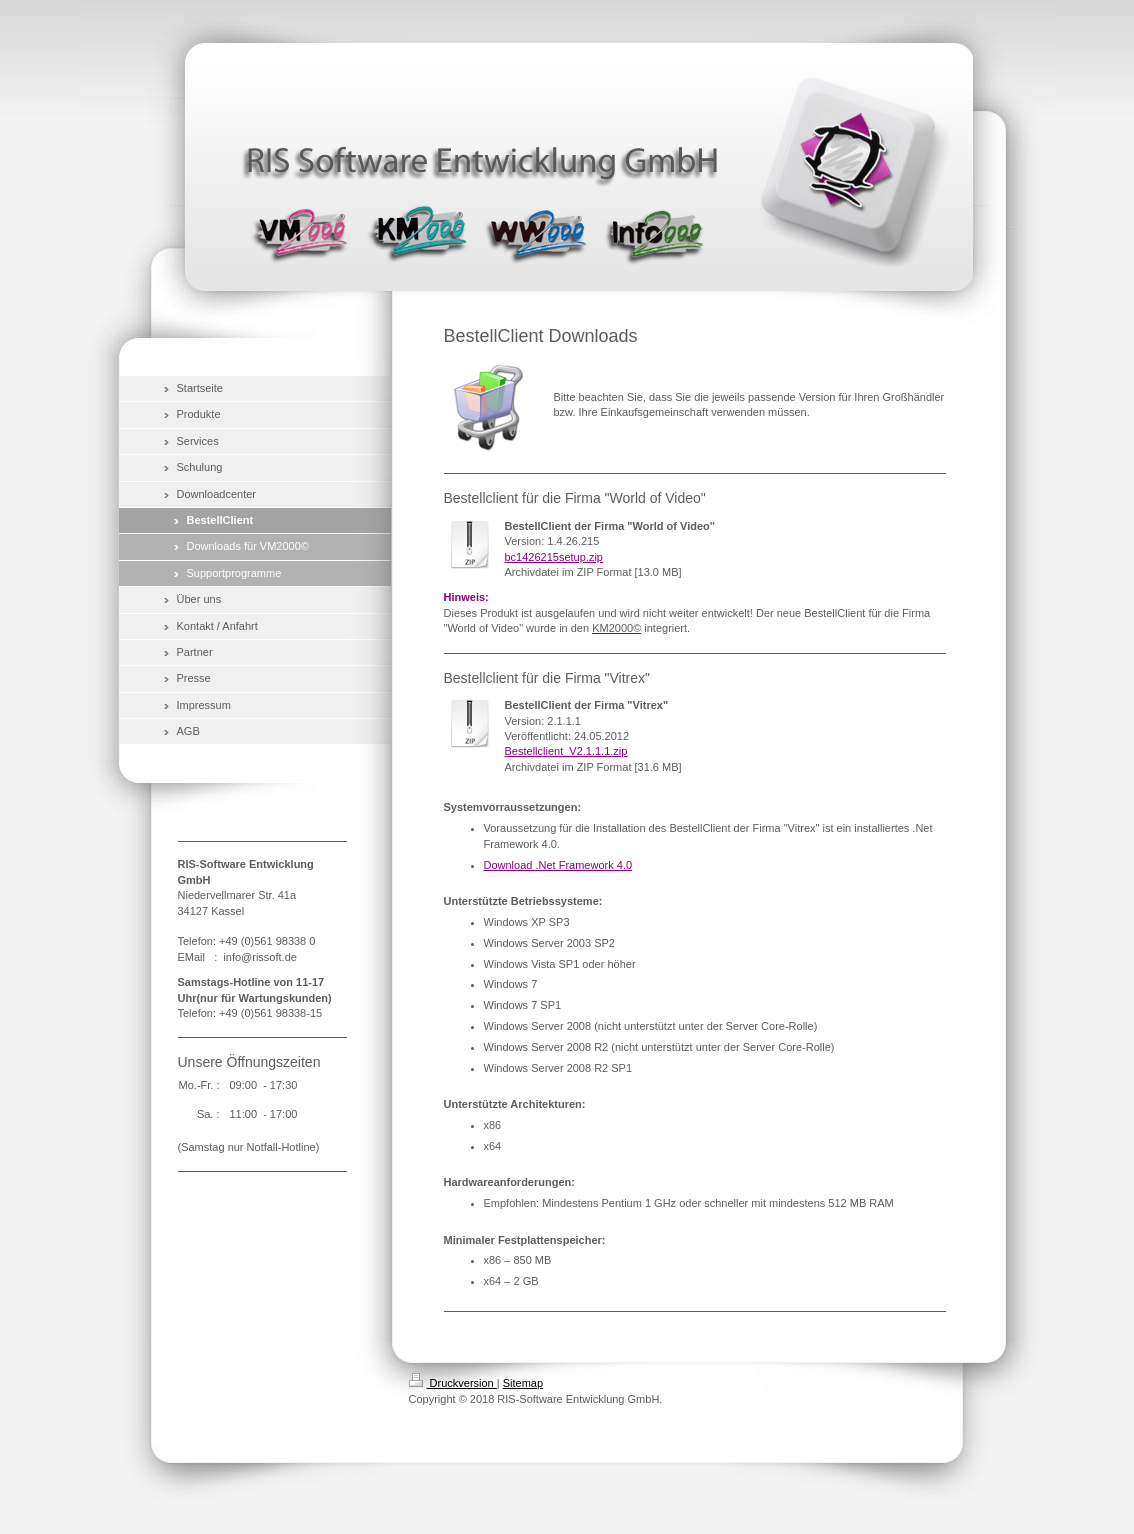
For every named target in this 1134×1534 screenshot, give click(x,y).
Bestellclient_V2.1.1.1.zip (566, 751)
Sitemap (523, 1383)
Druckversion (453, 1383)
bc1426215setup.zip (554, 557)
